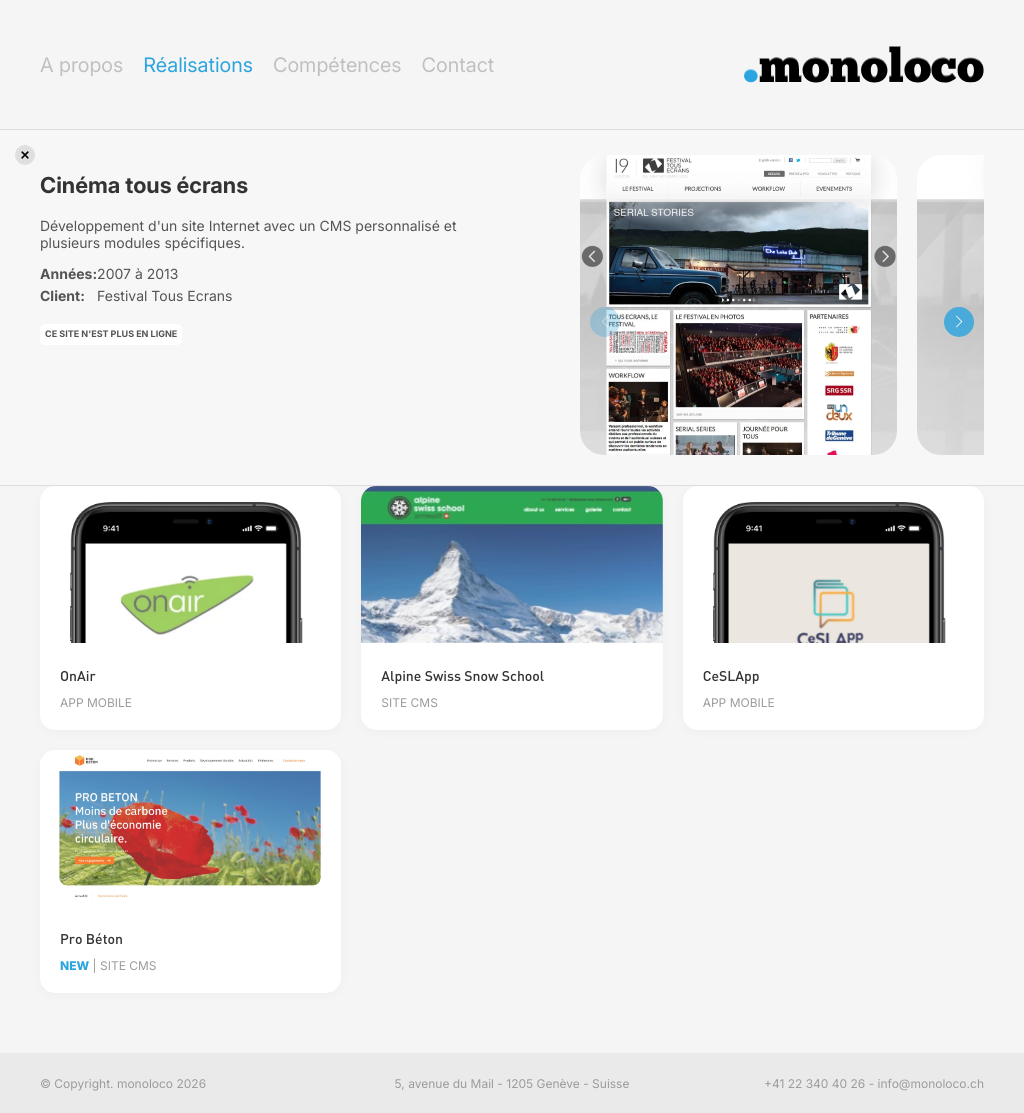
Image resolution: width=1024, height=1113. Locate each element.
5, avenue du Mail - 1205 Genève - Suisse (512, 1083)
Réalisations (198, 65)
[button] (959, 322)
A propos (81, 65)
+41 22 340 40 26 (814, 1083)
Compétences (337, 65)
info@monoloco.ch (931, 1083)
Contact (457, 65)
